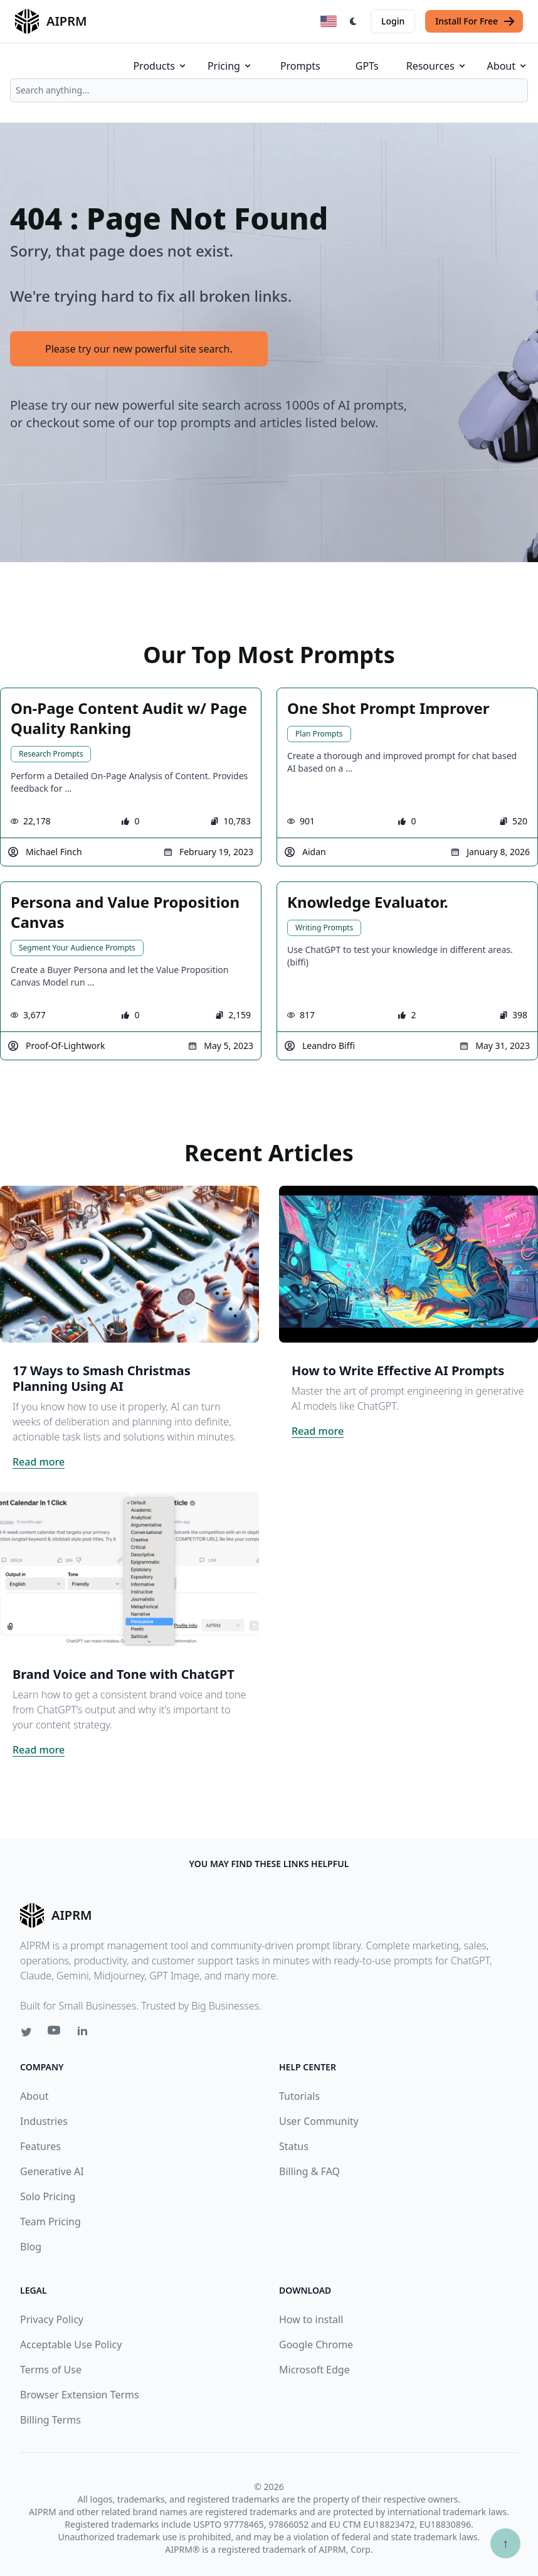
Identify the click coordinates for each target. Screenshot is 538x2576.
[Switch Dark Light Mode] (353, 21)
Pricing (230, 66)
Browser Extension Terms (79, 2395)
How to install (311, 2319)
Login (392, 21)
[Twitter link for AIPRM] (26, 2032)
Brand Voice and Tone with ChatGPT (124, 1674)
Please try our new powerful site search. (139, 349)
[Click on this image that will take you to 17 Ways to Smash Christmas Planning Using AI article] (129, 1264)
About (507, 66)
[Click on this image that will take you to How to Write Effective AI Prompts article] (408, 1264)
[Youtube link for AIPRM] (55, 2033)
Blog (30, 2247)
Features (40, 2146)
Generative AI (52, 2171)
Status (294, 2146)
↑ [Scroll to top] (505, 2543)
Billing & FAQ (309, 2171)
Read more (39, 1462)
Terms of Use (51, 2369)
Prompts (300, 66)
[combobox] (269, 90)
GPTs (367, 66)
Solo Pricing (47, 2196)
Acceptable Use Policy (71, 2344)
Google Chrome (316, 2344)
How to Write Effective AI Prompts (398, 1370)
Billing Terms (50, 2420)
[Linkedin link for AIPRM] (85, 2033)
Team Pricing (50, 2221)
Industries (44, 2121)
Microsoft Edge (314, 2369)
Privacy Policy (51, 2319)
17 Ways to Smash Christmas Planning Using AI (102, 1378)
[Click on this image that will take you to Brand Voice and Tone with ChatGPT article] (129, 1567)
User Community (319, 2121)
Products (160, 66)
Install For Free (475, 21)
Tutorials (299, 2096)
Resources (436, 66)
